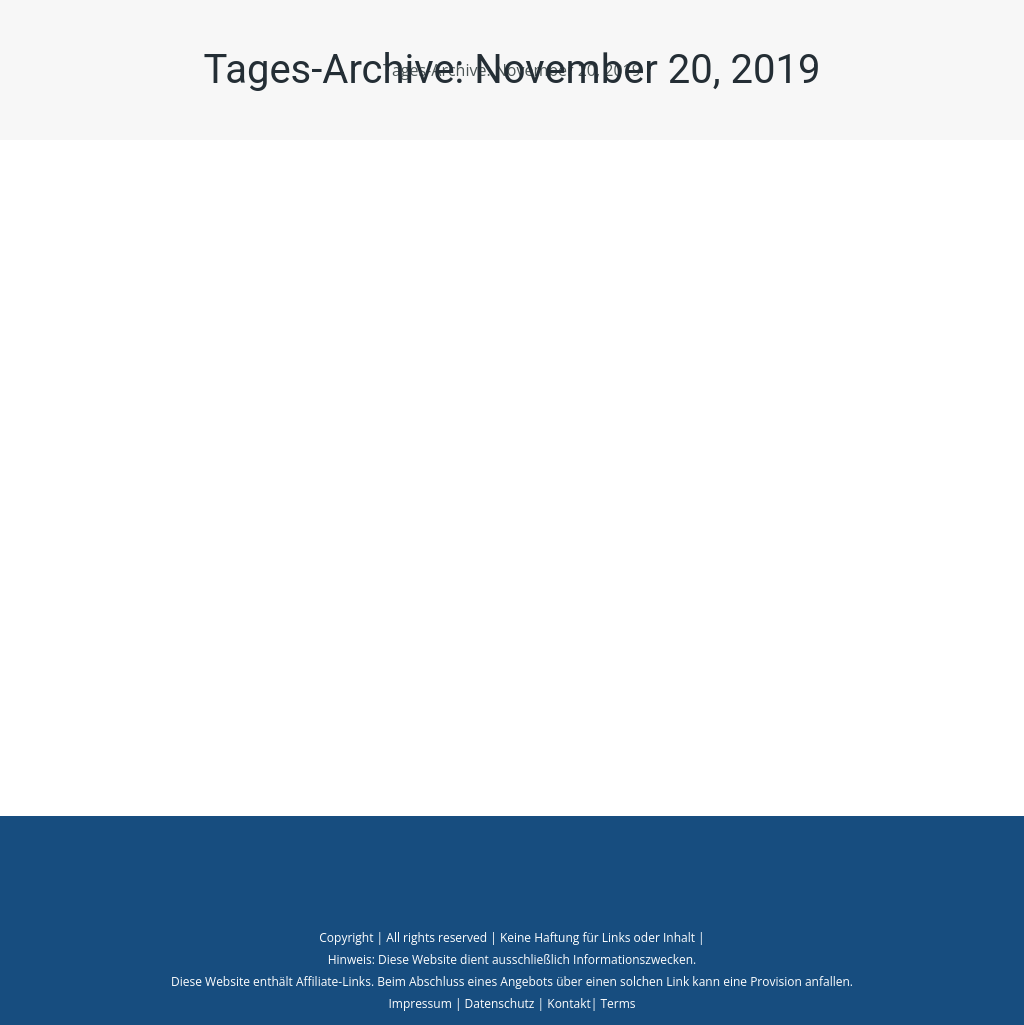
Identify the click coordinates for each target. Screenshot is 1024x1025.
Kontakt (568, 1003)
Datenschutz (500, 1003)
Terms (617, 1003)
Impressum (419, 1003)
